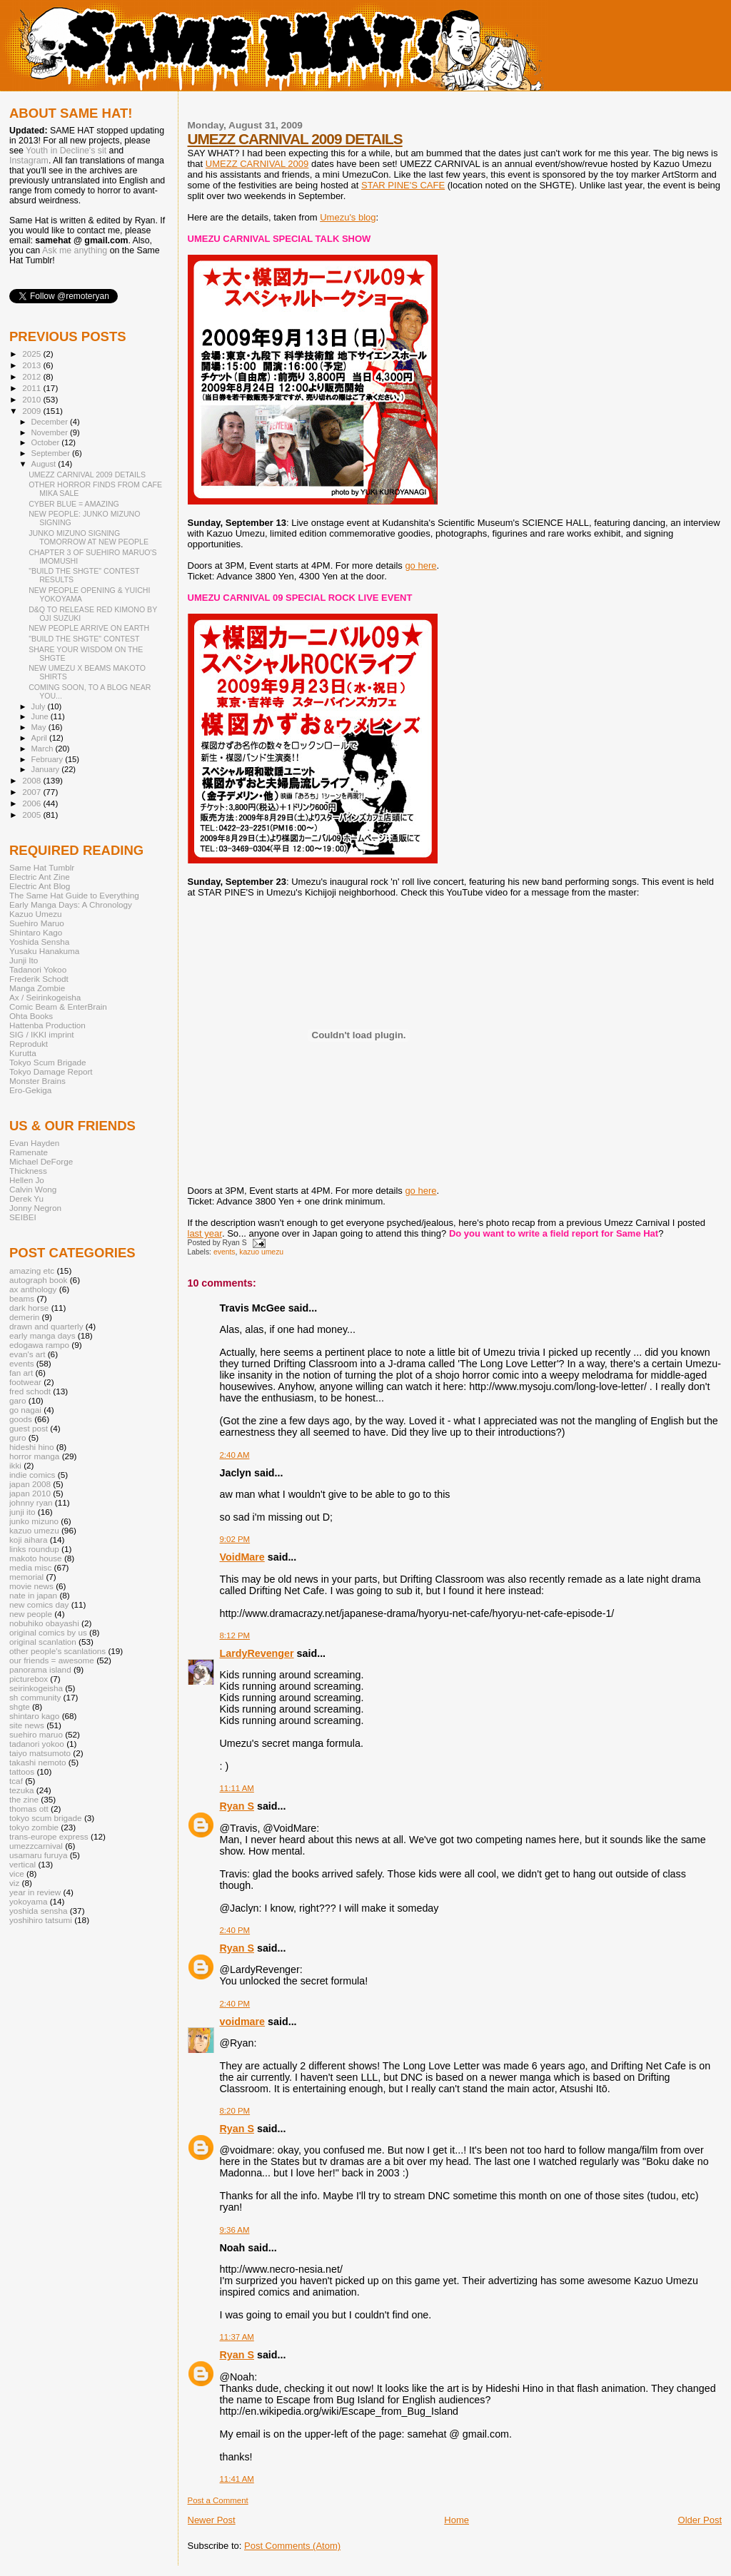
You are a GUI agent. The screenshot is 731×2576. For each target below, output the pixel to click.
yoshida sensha (38, 1910)
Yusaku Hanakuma (44, 950)
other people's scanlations (57, 1650)
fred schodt (30, 1391)
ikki (15, 1465)
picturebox (28, 1678)
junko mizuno (34, 1521)
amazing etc (31, 1270)
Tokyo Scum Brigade (47, 1062)
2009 (32, 410)
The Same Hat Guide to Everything (74, 895)
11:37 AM (237, 2337)
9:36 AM (235, 2230)
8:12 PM (235, 1635)
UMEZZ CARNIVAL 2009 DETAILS (295, 139)
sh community (35, 1697)
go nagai (25, 1409)
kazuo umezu (261, 1252)
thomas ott (29, 1808)
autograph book (38, 1279)
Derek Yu (26, 1198)
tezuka (21, 1790)
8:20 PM (235, 2110)
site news (26, 1725)
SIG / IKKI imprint (41, 1034)
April (40, 738)
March (43, 748)
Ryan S (237, 1806)
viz (14, 1882)
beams (21, 1298)
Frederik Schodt (39, 978)
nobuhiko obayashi (44, 1623)
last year (205, 1233)
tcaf (16, 1780)
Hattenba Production (47, 1025)
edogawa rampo (39, 1344)
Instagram (29, 161)
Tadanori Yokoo (37, 969)
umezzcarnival (36, 1845)
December (50, 421)
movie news (31, 1586)
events (224, 1252)
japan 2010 (30, 1493)
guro (17, 1437)
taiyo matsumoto (40, 1753)
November (50, 432)
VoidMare (242, 1557)
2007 (32, 791)
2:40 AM (235, 1455)
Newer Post (212, 2520)
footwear (25, 1381)
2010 (32, 399)
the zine (24, 1799)
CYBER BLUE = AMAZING (74, 504)
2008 (32, 780)
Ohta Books (31, 1015)
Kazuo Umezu (35, 913)
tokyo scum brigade (45, 1817)
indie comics (32, 1474)
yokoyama (28, 1901)
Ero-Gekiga (30, 1090)
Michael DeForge (41, 1161)
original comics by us (48, 1632)
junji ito (22, 1511)
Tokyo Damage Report (51, 1071)
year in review (35, 1892)
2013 (32, 365)
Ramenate (28, 1152)
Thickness (28, 1170)
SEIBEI (22, 1217)
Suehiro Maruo (36, 923)
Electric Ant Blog (39, 886)
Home (456, 2520)
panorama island (40, 1669)
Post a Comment (218, 2500)
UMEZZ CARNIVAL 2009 (257, 163)
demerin (24, 1317)
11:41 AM (237, 2479)
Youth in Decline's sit (66, 151)
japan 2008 (30, 1484)
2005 (32, 814)
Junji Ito (23, 960)
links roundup (34, 1548)
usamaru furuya (38, 1855)
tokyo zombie (34, 1827)
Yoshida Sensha (39, 941)
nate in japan (33, 1595)
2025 (32, 353)
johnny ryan (31, 1502)
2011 (32, 387)
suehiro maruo (36, 1734)
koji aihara (28, 1539)
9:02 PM (235, 1539)
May (40, 727)
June (41, 716)
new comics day (39, 1604)
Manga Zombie (37, 988)
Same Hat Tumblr (41, 867)
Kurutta (22, 1053)
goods (20, 1419)
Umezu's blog (347, 217)
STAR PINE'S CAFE (403, 185)
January (46, 769)
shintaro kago (34, 1715)
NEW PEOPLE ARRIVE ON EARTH (89, 628)
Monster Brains (37, 1080)
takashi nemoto (37, 1762)
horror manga (34, 1456)
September (52, 453)
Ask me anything (74, 250)
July (39, 706)
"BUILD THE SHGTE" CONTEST (84, 638)
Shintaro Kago (35, 932)
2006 (32, 803)
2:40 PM (235, 1930)
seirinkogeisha (36, 1688)
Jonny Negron (35, 1207)
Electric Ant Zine (39, 876)
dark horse (29, 1307)
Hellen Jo (26, 1180)
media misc (30, 1567)
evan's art (27, 1354)
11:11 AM (237, 1788)
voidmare (243, 2021)
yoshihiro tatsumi (40, 1920)
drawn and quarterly (46, 1326)
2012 (32, 376)
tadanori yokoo (36, 1743)
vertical (22, 1864)
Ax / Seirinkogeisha (45, 997)
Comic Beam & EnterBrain (58, 1006)
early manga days (42, 1335)
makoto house (35, 1558)
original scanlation (42, 1641)
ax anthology (32, 1289)
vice (16, 1873)
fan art (21, 1372)
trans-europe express (49, 1836)
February (48, 759)
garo (17, 1400)
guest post (28, 1428)
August (45, 464)
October (46, 442)
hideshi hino (31, 1446)
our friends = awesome (51, 1660)
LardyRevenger (257, 1653)
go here (420, 565)
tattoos (21, 1771)
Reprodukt (28, 1043)
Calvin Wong (32, 1189)
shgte (19, 1706)
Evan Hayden (34, 1142)
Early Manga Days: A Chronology (70, 904)
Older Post (700, 2520)
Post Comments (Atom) (292, 2545)
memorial (26, 1576)
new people (30, 1613)
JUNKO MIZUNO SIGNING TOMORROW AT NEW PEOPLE (88, 537)
